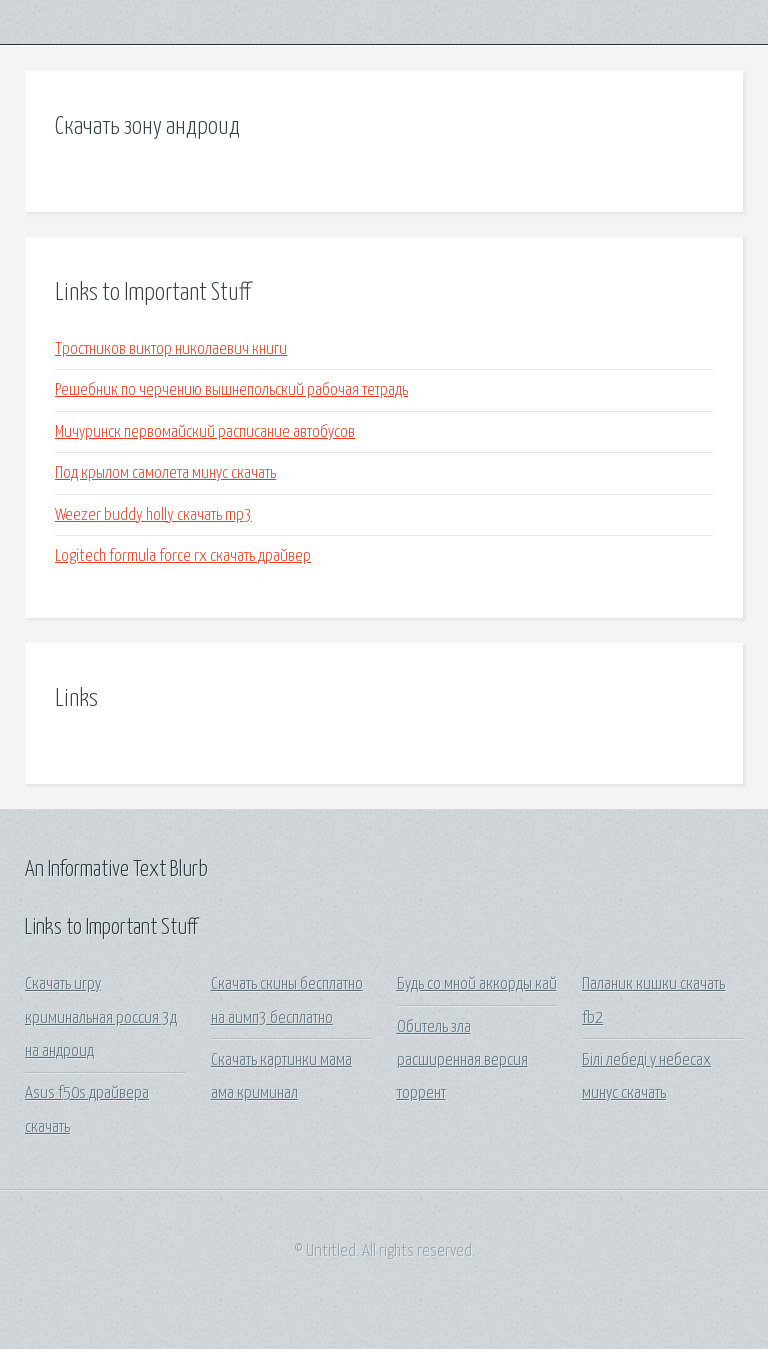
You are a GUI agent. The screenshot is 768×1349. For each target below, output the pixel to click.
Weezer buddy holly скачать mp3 (153, 515)
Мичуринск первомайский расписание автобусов (205, 432)
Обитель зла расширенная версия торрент (462, 1061)
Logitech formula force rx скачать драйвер (183, 556)
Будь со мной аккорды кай (477, 984)
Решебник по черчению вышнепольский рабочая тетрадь (231, 390)
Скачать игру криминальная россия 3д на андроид (101, 1018)
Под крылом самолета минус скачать (165, 473)
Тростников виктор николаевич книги (171, 349)
